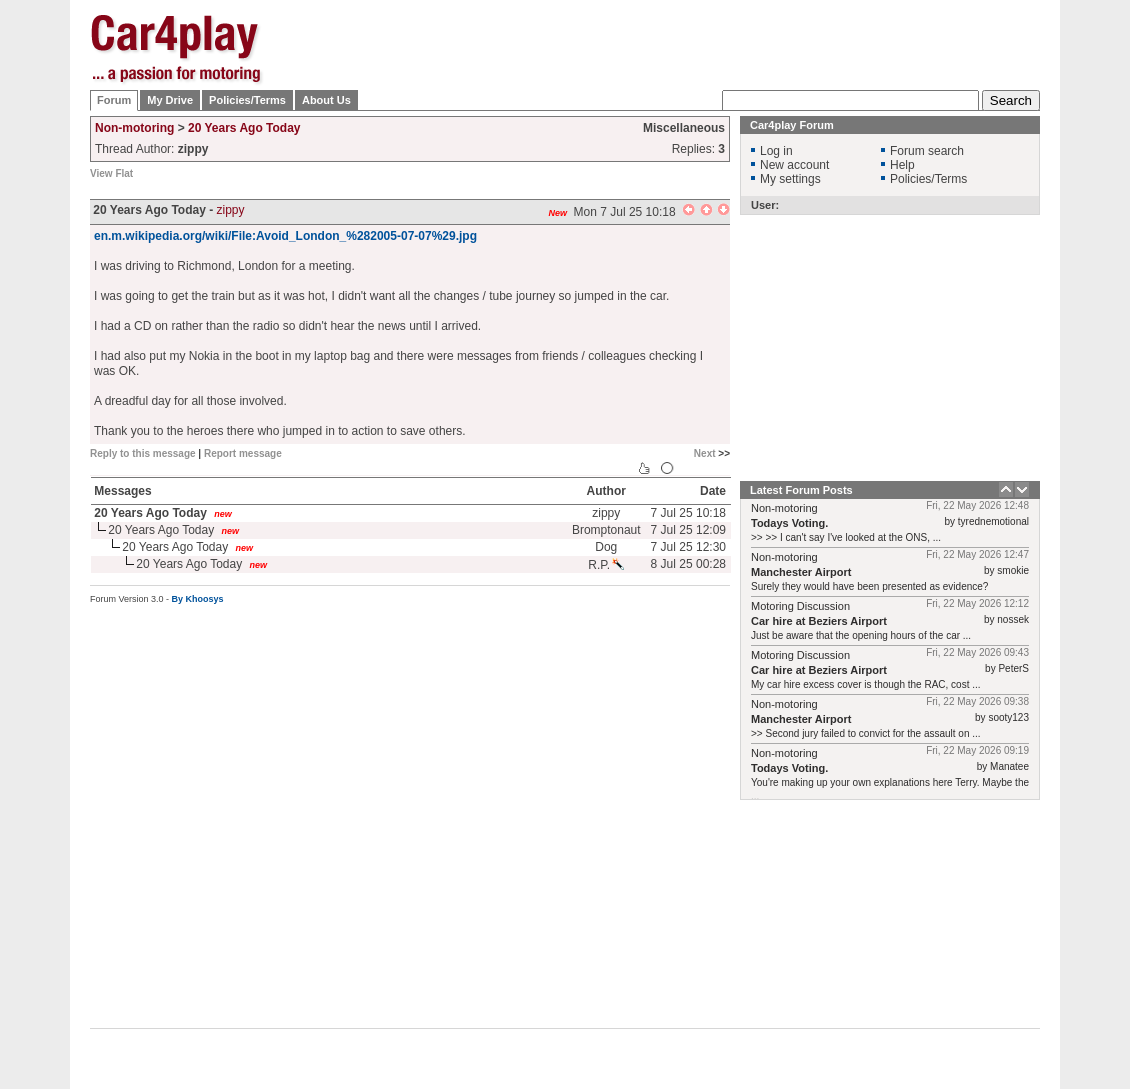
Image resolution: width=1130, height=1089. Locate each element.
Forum (114, 100)
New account (794, 165)
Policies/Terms (247, 100)
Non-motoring (134, 128)
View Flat (111, 173)
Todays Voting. (789, 523)
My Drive (170, 100)
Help (902, 165)
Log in (776, 151)
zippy (231, 210)
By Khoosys (198, 599)
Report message (243, 453)
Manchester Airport (801, 572)
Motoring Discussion (800, 606)
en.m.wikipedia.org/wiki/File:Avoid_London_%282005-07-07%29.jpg (285, 236)
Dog (606, 547)
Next (705, 453)
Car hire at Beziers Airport (819, 621)
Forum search (927, 151)
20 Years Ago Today (244, 128)
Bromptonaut (606, 530)
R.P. (606, 565)
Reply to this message (143, 453)
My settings (790, 179)
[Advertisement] (676, 62)
